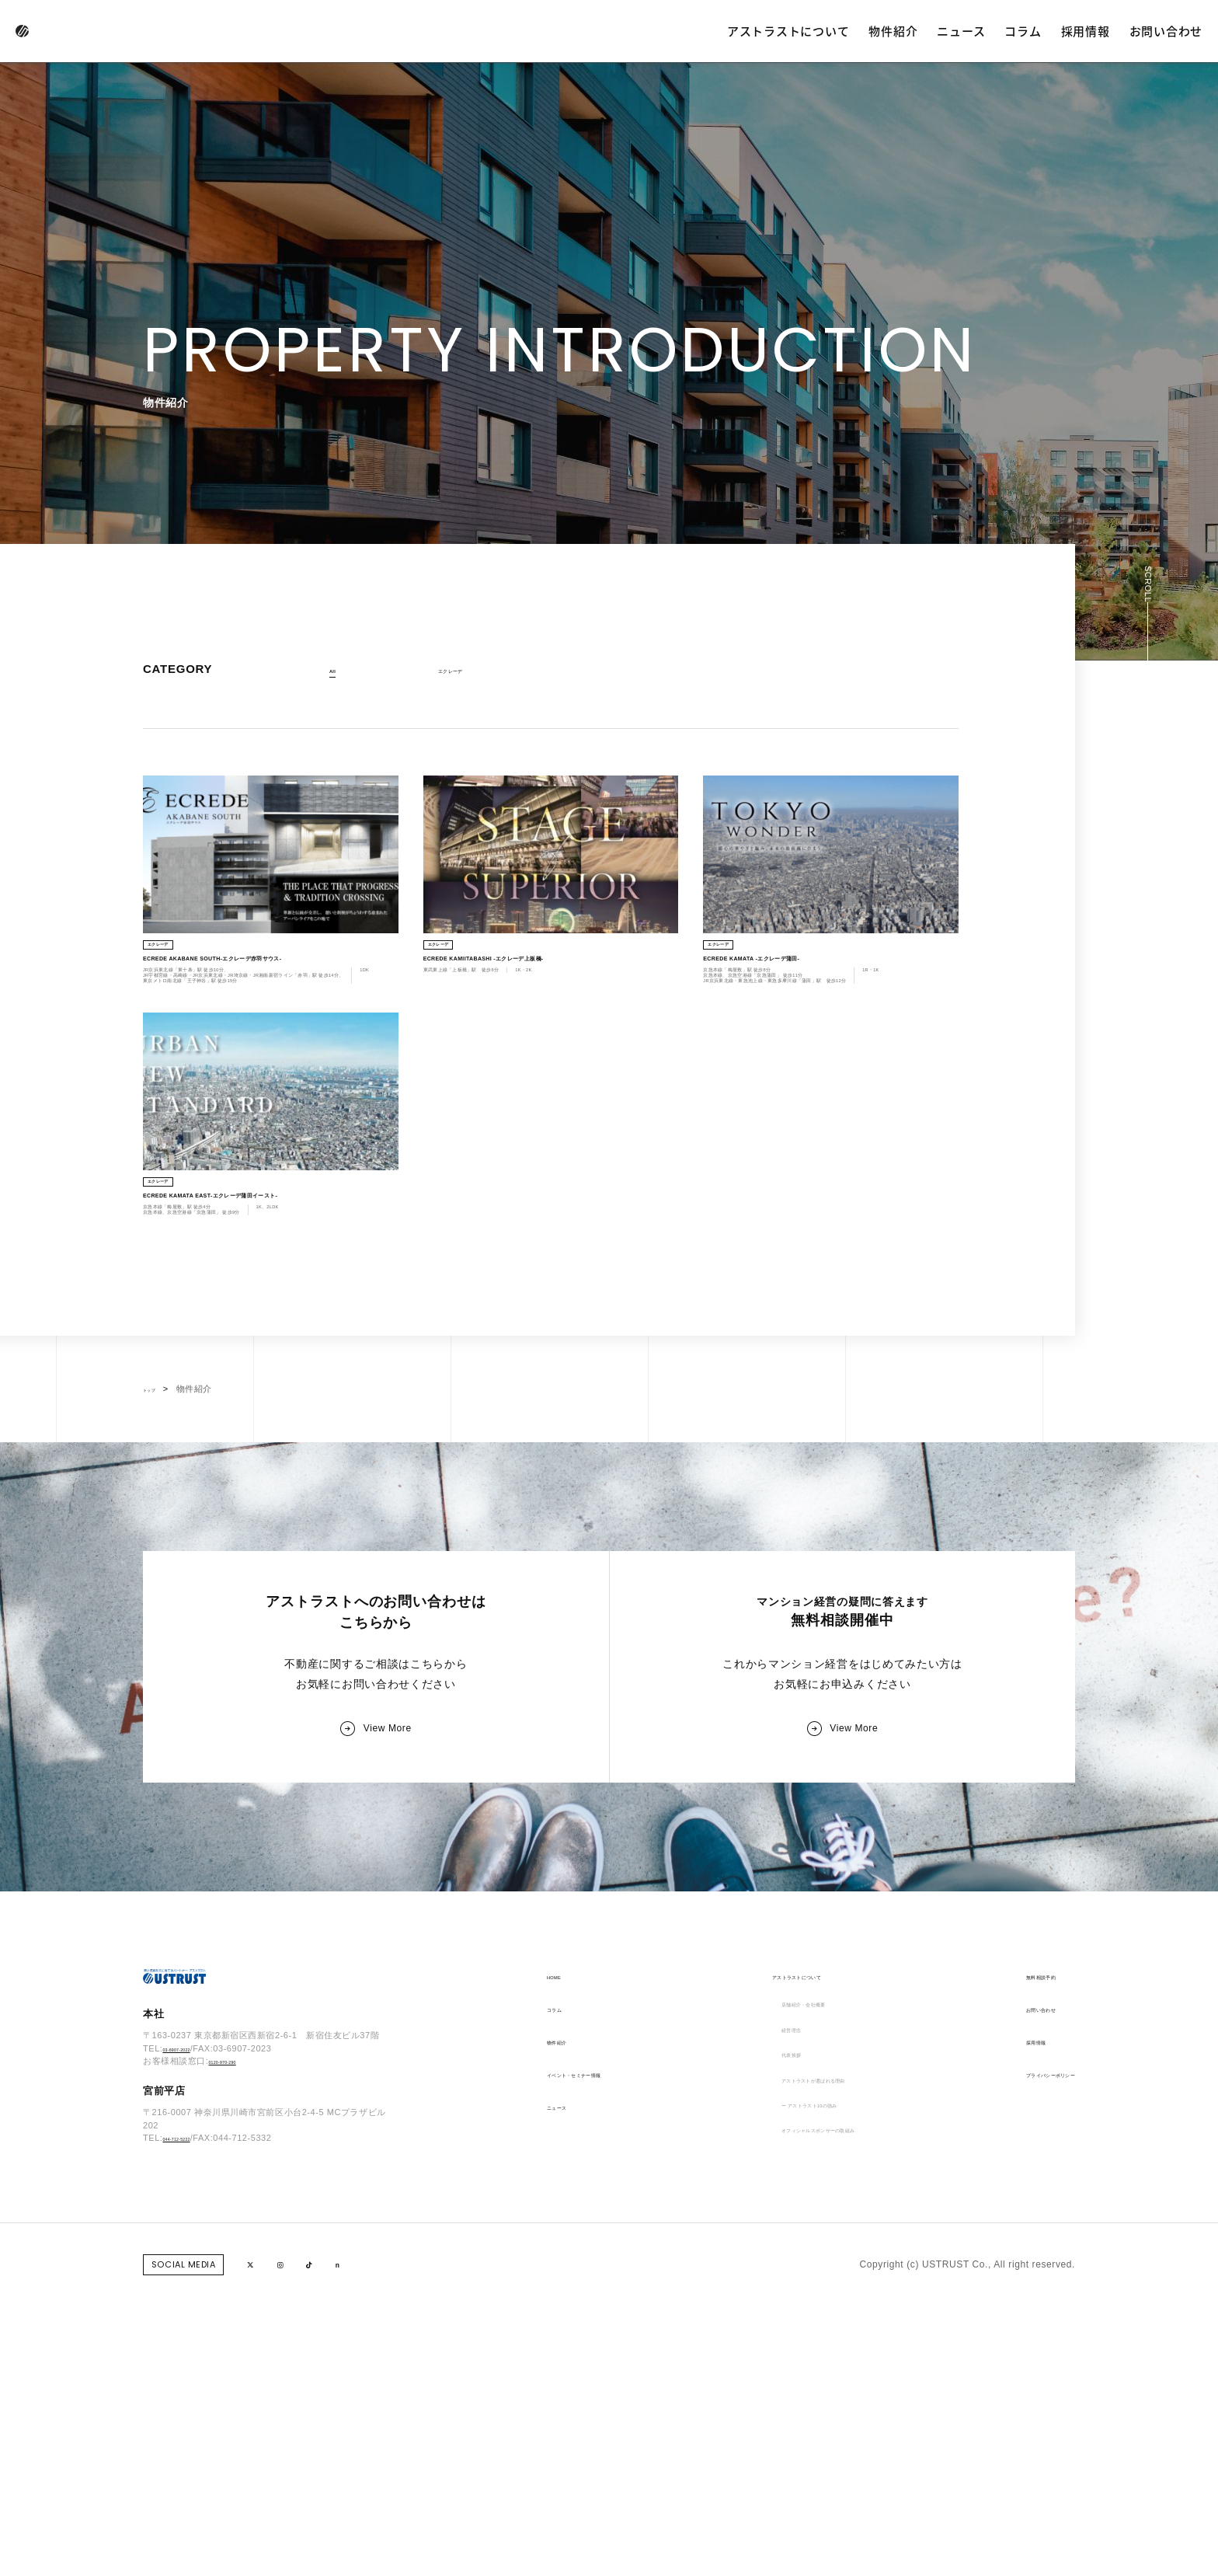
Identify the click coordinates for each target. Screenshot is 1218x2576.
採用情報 (1085, 31)
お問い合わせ (1166, 31)
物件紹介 (892, 31)
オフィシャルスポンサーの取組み (820, 2432)
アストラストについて (788, 31)
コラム (1022, 31)
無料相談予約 (1006, 2236)
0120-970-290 (237, 2345)
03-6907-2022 (191, 2332)
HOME (561, 2236)
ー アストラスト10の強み (803, 2399)
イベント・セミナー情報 (601, 2334)
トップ (156, 1558)
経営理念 (766, 2301)
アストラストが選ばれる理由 (811, 2367)
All (336, 671)
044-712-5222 (191, 2422)
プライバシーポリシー (1026, 2334)
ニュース (961, 31)
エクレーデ (462, 671)
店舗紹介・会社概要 (791, 2269)
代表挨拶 (766, 2334)
